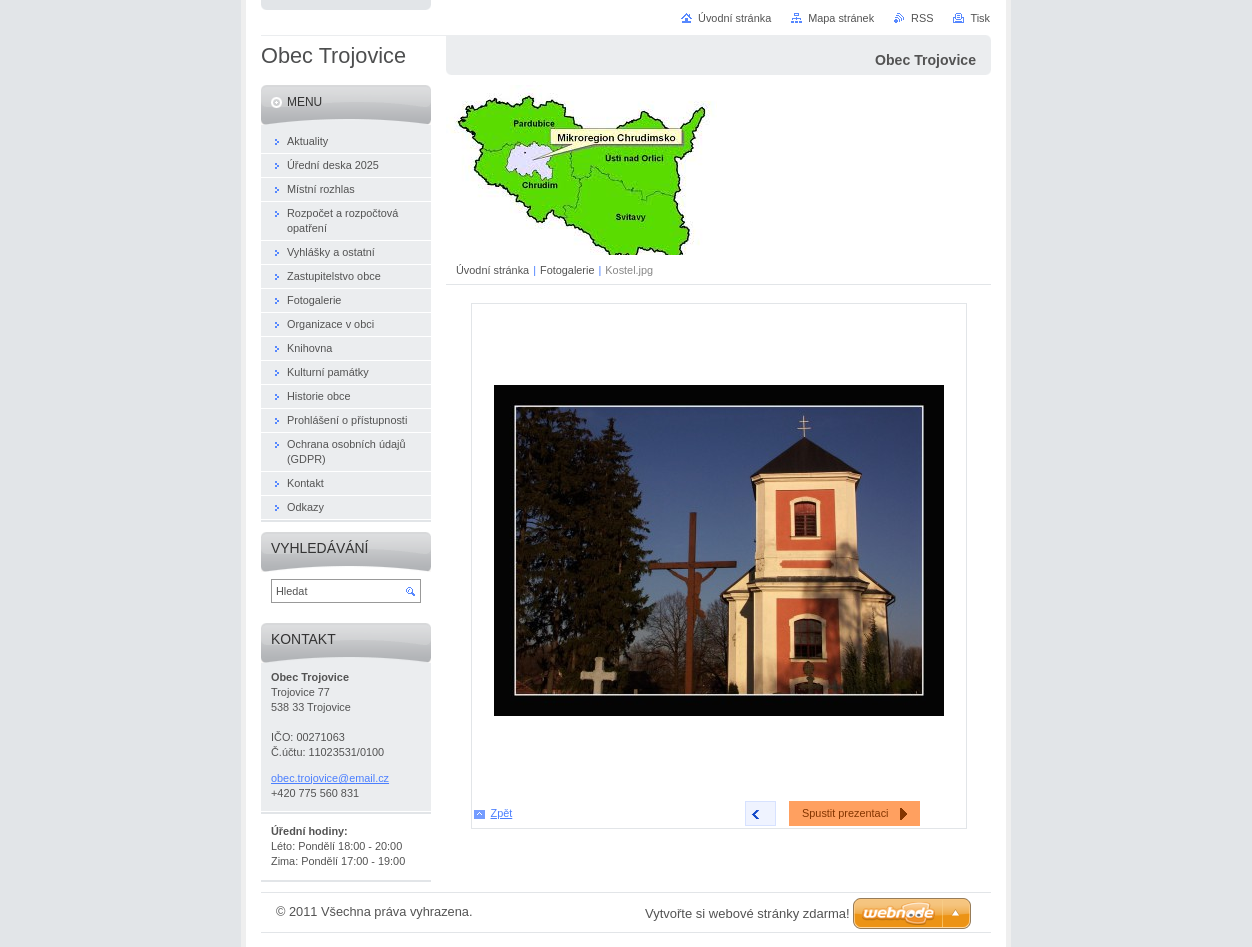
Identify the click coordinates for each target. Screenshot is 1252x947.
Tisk (980, 18)
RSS (922, 18)
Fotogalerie (567, 270)
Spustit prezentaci (845, 813)
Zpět (502, 813)
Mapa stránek (841, 18)
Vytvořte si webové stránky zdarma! (747, 913)
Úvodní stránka (492, 270)
